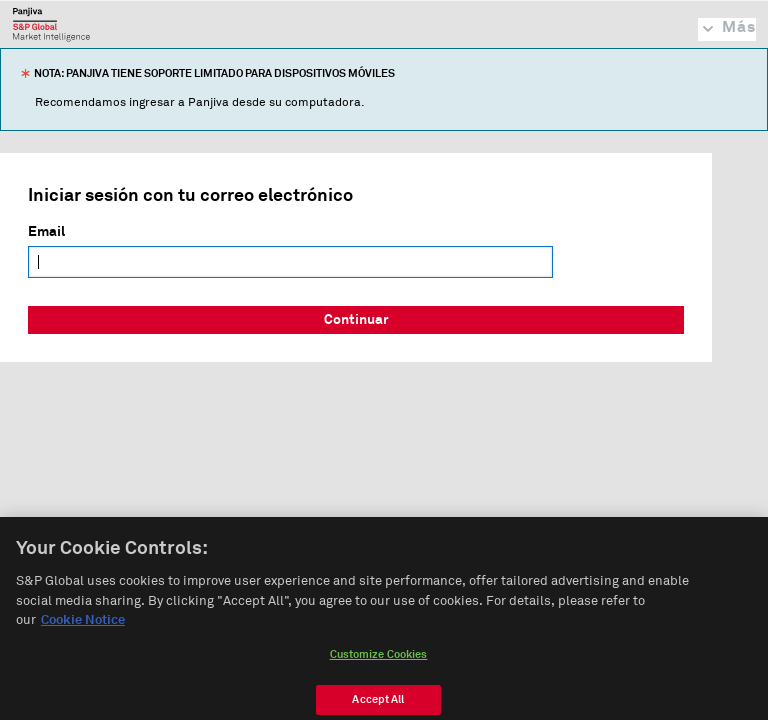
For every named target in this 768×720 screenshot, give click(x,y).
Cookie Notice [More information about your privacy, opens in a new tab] (83, 625)
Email (46, 232)
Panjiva (51, 24)
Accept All (378, 703)
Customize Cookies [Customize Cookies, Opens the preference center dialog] (379, 658)
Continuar (356, 320)
